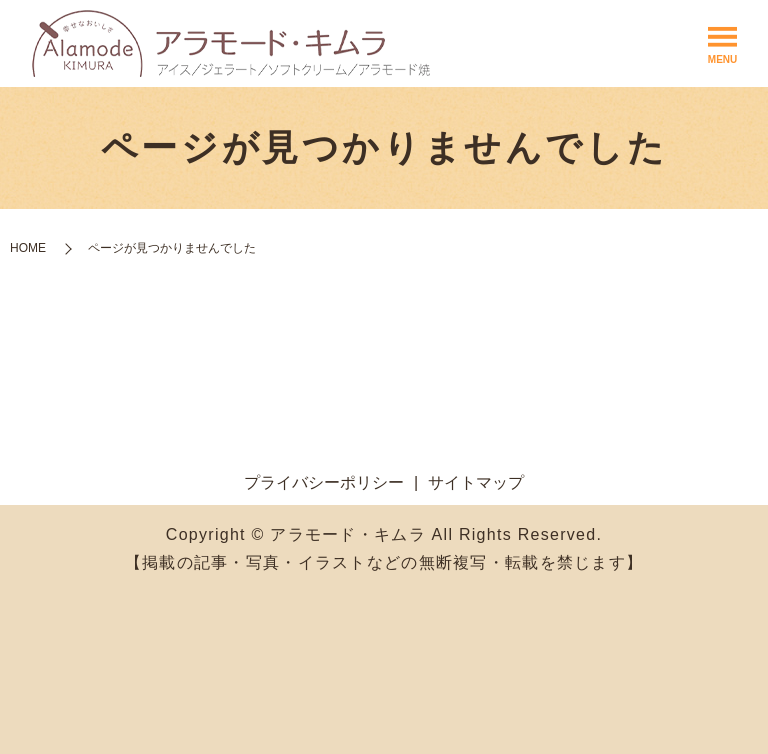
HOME (28, 248)
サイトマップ (476, 482)
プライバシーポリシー (324, 482)
